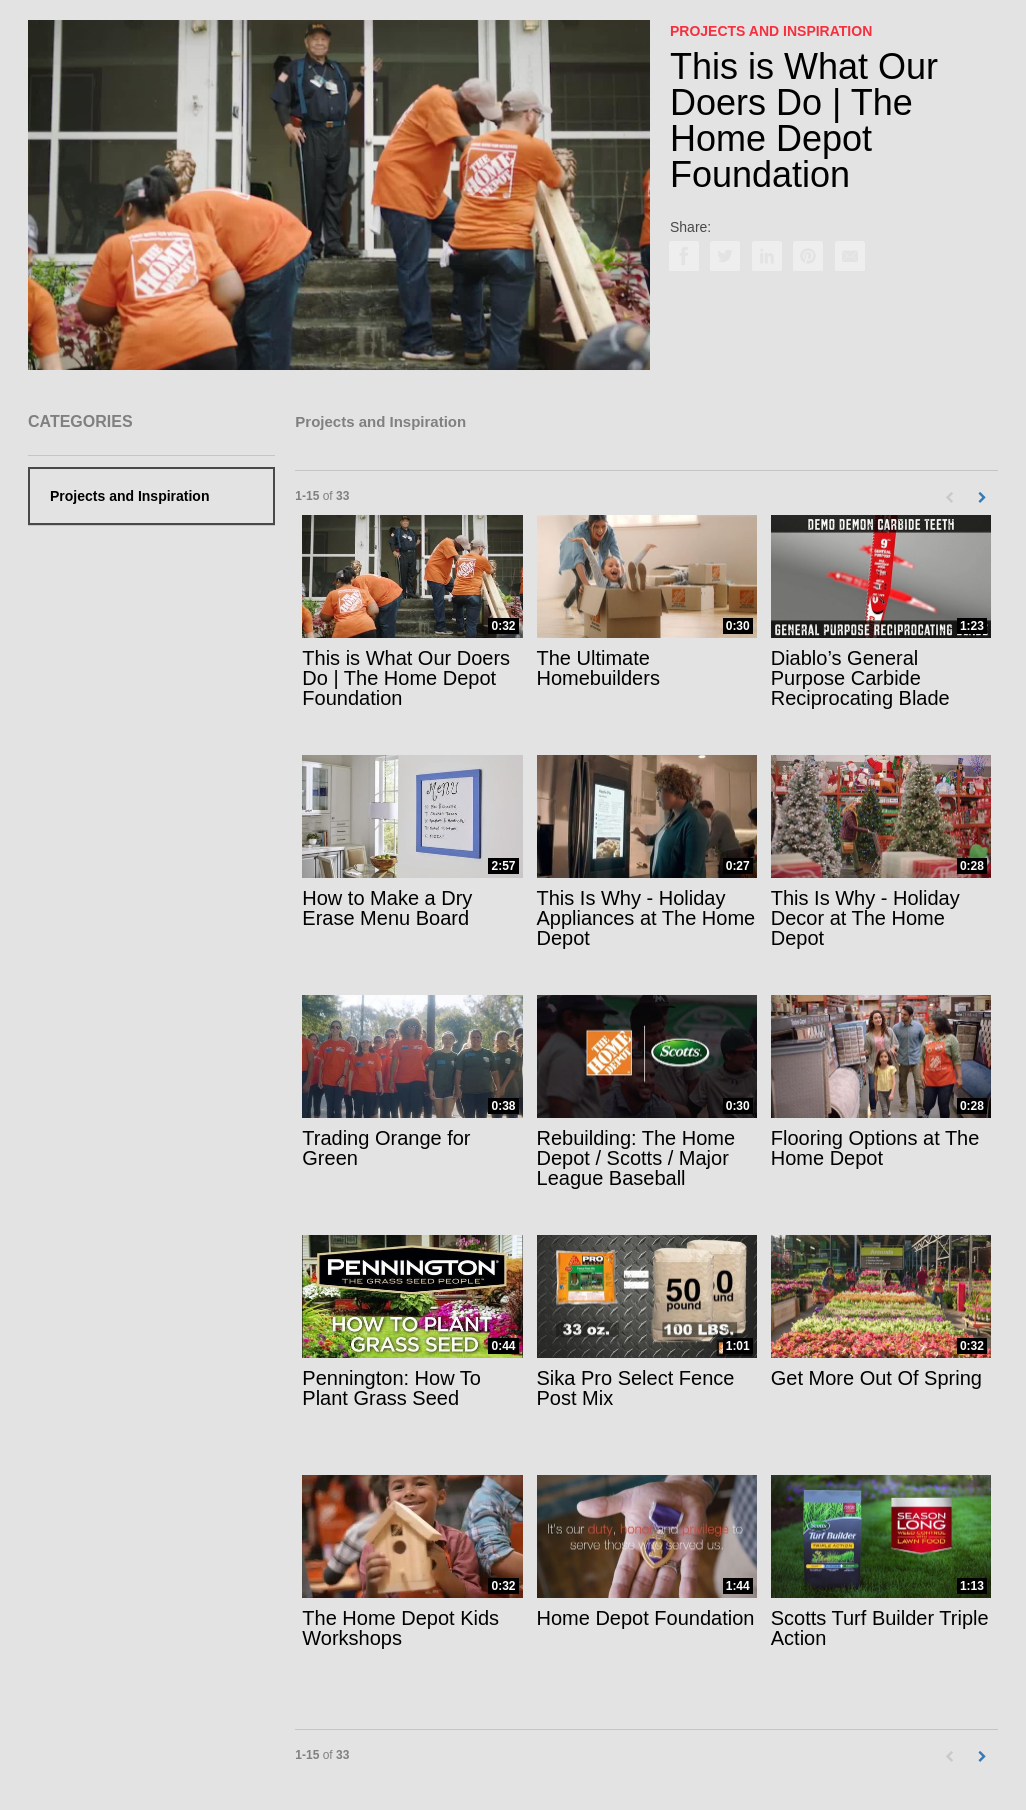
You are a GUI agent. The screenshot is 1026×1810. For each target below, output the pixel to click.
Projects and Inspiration (129, 496)
